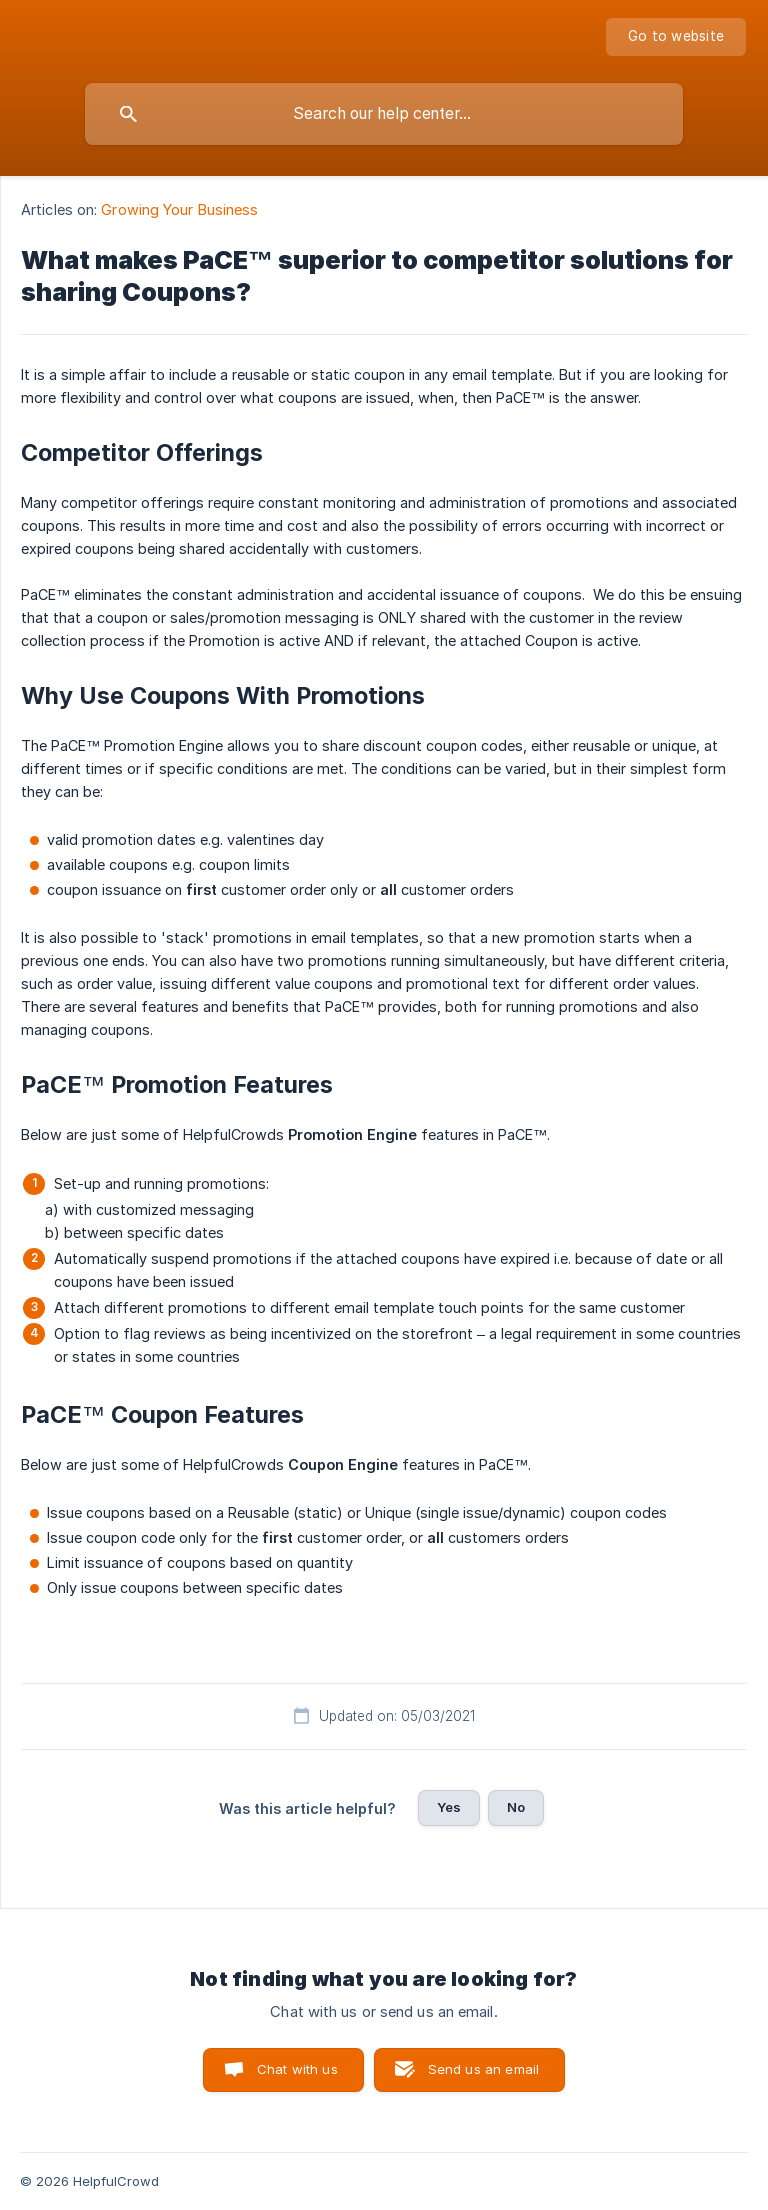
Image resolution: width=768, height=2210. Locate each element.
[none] (676, 37)
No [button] (516, 1807)
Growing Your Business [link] (179, 209)
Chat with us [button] (297, 2069)
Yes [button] (449, 1807)
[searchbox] (384, 114)
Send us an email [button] (483, 2069)
